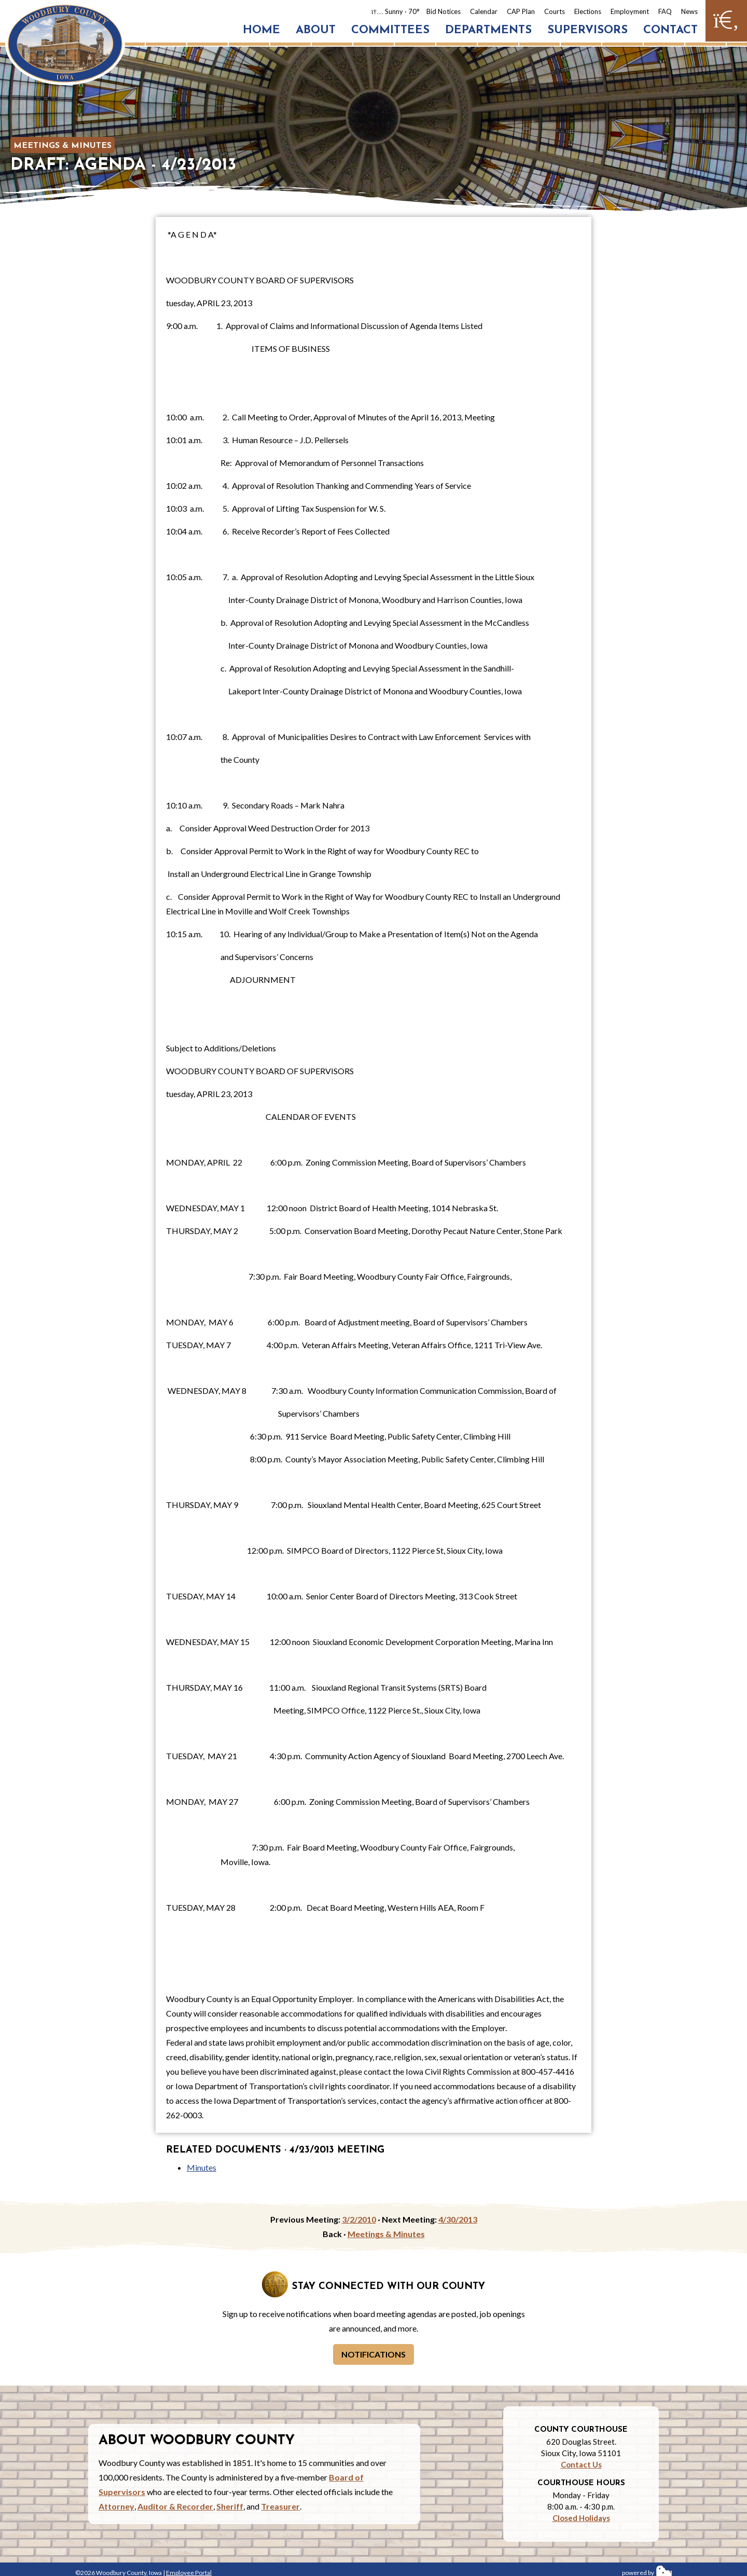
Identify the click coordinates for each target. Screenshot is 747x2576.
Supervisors (587, 30)
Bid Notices (443, 11)
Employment (630, 11)
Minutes (201, 2167)
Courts (554, 11)
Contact (670, 30)
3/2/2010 (359, 2219)
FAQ (665, 11)
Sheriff (229, 2506)
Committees (390, 30)
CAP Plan (521, 11)
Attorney (116, 2506)
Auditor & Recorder (175, 2506)
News (689, 11)
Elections (587, 11)
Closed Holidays (581, 2518)
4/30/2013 (457, 2219)
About (316, 30)
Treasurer (280, 2506)
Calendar (483, 11)
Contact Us (581, 2464)
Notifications (373, 2354)
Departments (488, 30)
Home (261, 30)
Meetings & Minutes (62, 146)
